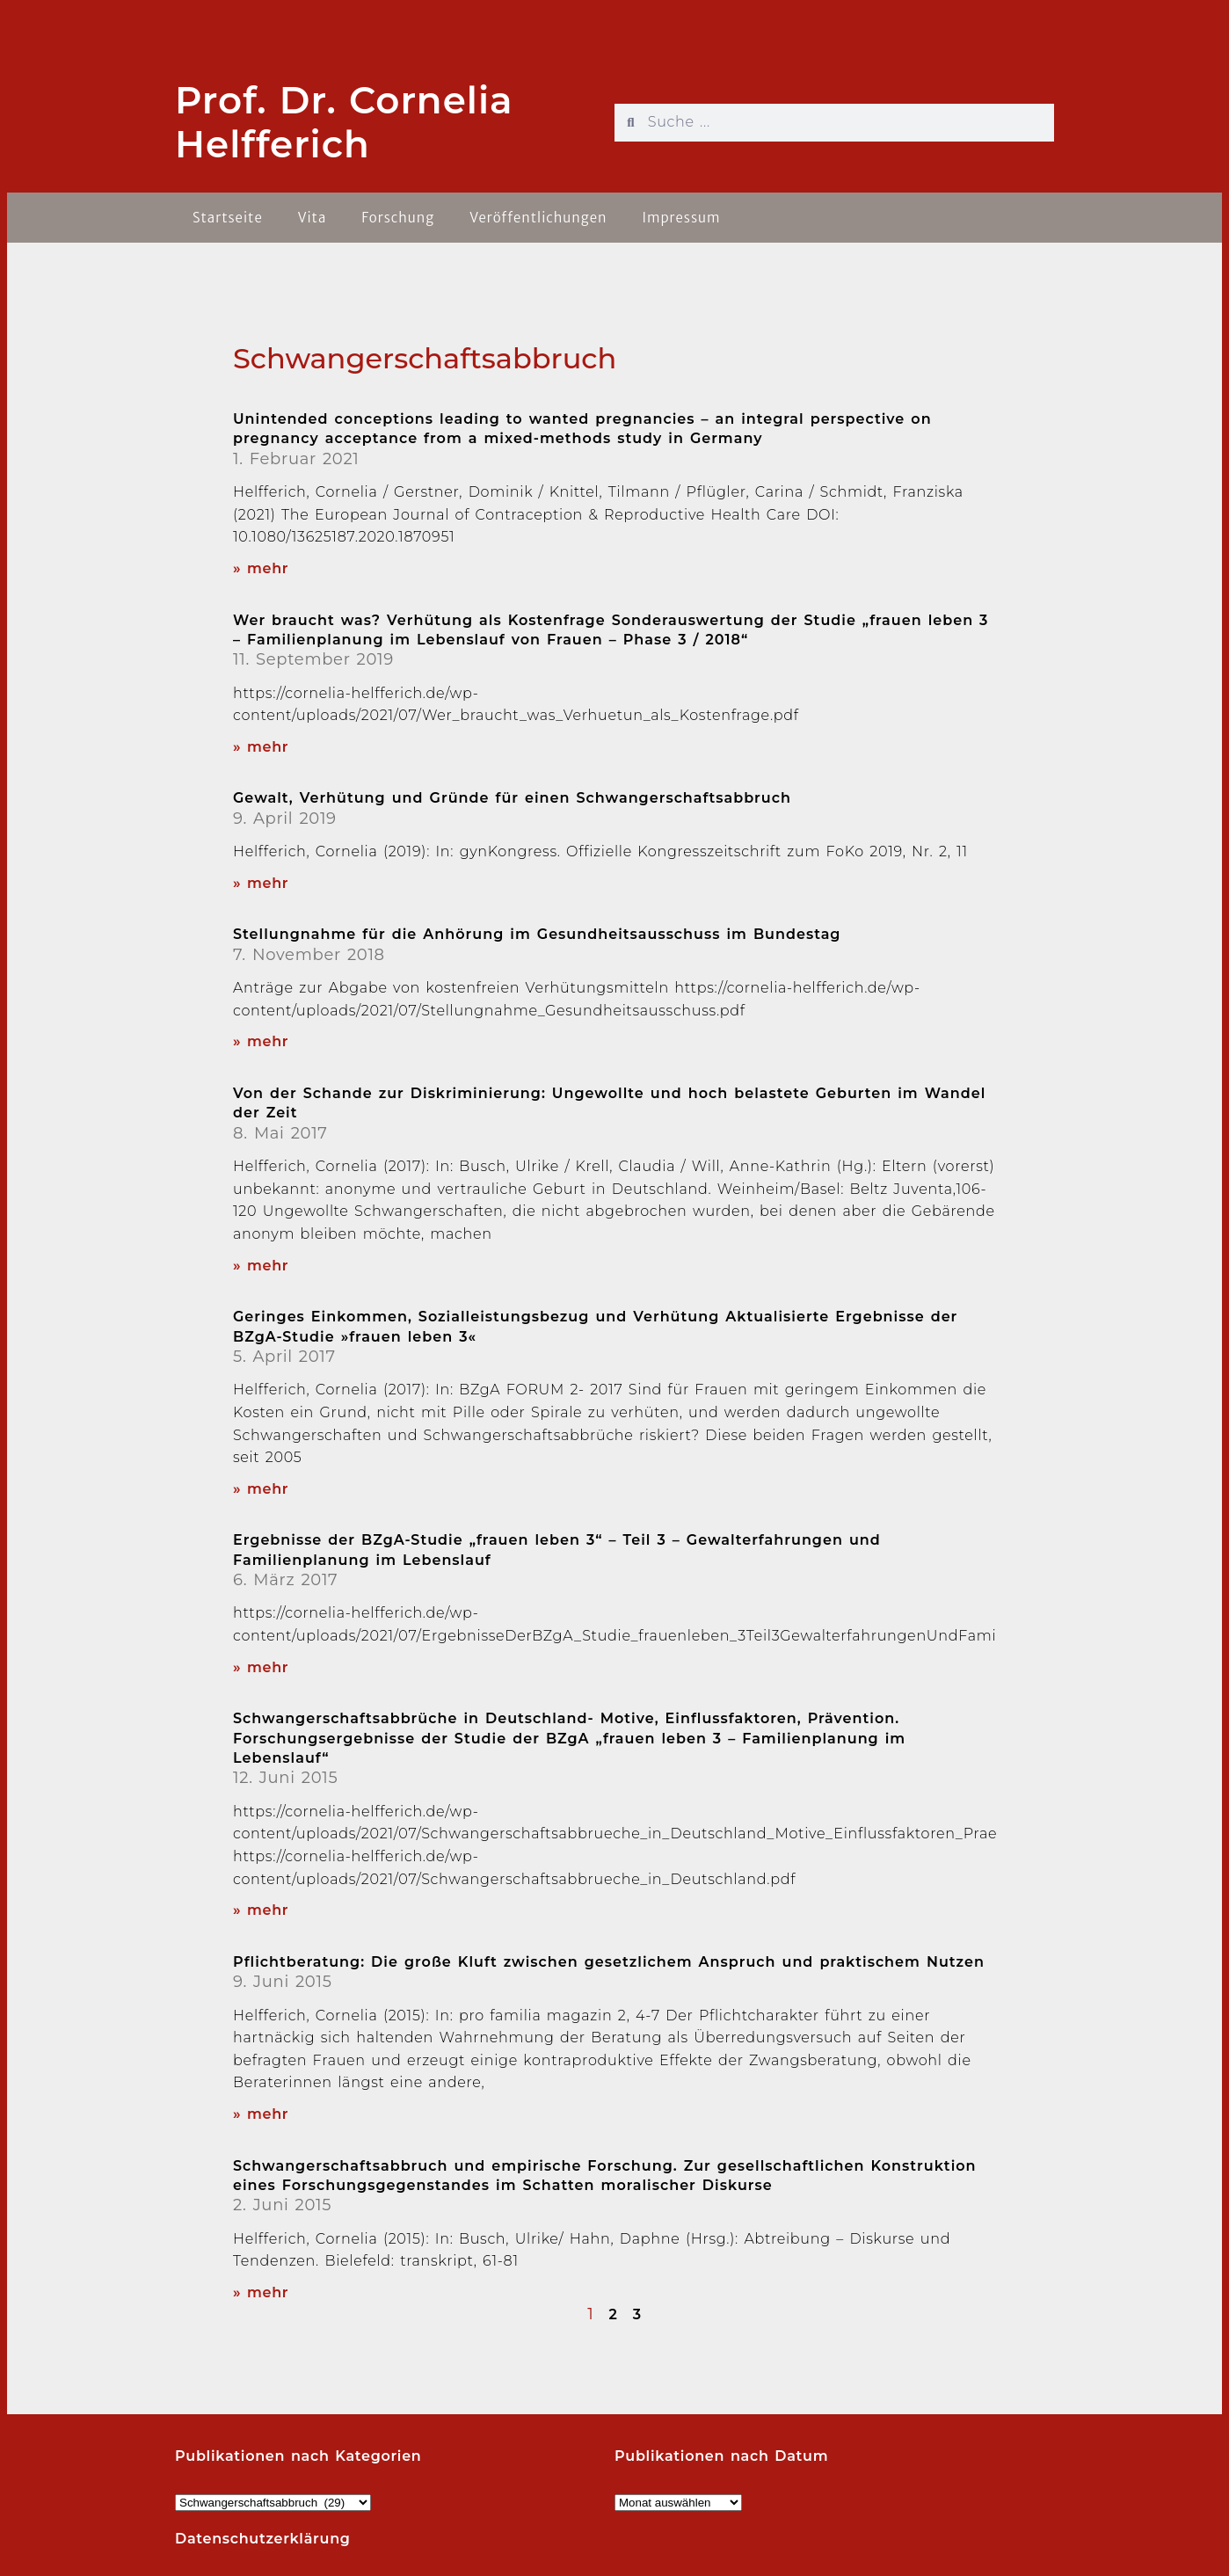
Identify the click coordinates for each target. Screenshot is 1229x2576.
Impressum (681, 217)
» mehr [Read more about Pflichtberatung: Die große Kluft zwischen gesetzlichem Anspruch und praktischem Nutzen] (260, 2114)
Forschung (397, 217)
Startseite (228, 217)
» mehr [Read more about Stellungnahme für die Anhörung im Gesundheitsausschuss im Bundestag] (260, 1041)
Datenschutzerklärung (263, 2538)
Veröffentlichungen (538, 217)
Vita (312, 217)
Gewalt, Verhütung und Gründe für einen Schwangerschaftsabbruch (512, 798)
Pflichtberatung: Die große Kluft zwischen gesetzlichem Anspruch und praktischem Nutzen (609, 1962)
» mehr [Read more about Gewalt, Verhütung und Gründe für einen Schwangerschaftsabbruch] (260, 883)
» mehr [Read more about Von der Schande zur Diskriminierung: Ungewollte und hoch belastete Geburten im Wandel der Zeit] (260, 1265)
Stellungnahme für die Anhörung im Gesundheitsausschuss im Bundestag (536, 934)
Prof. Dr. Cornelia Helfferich (344, 122)
